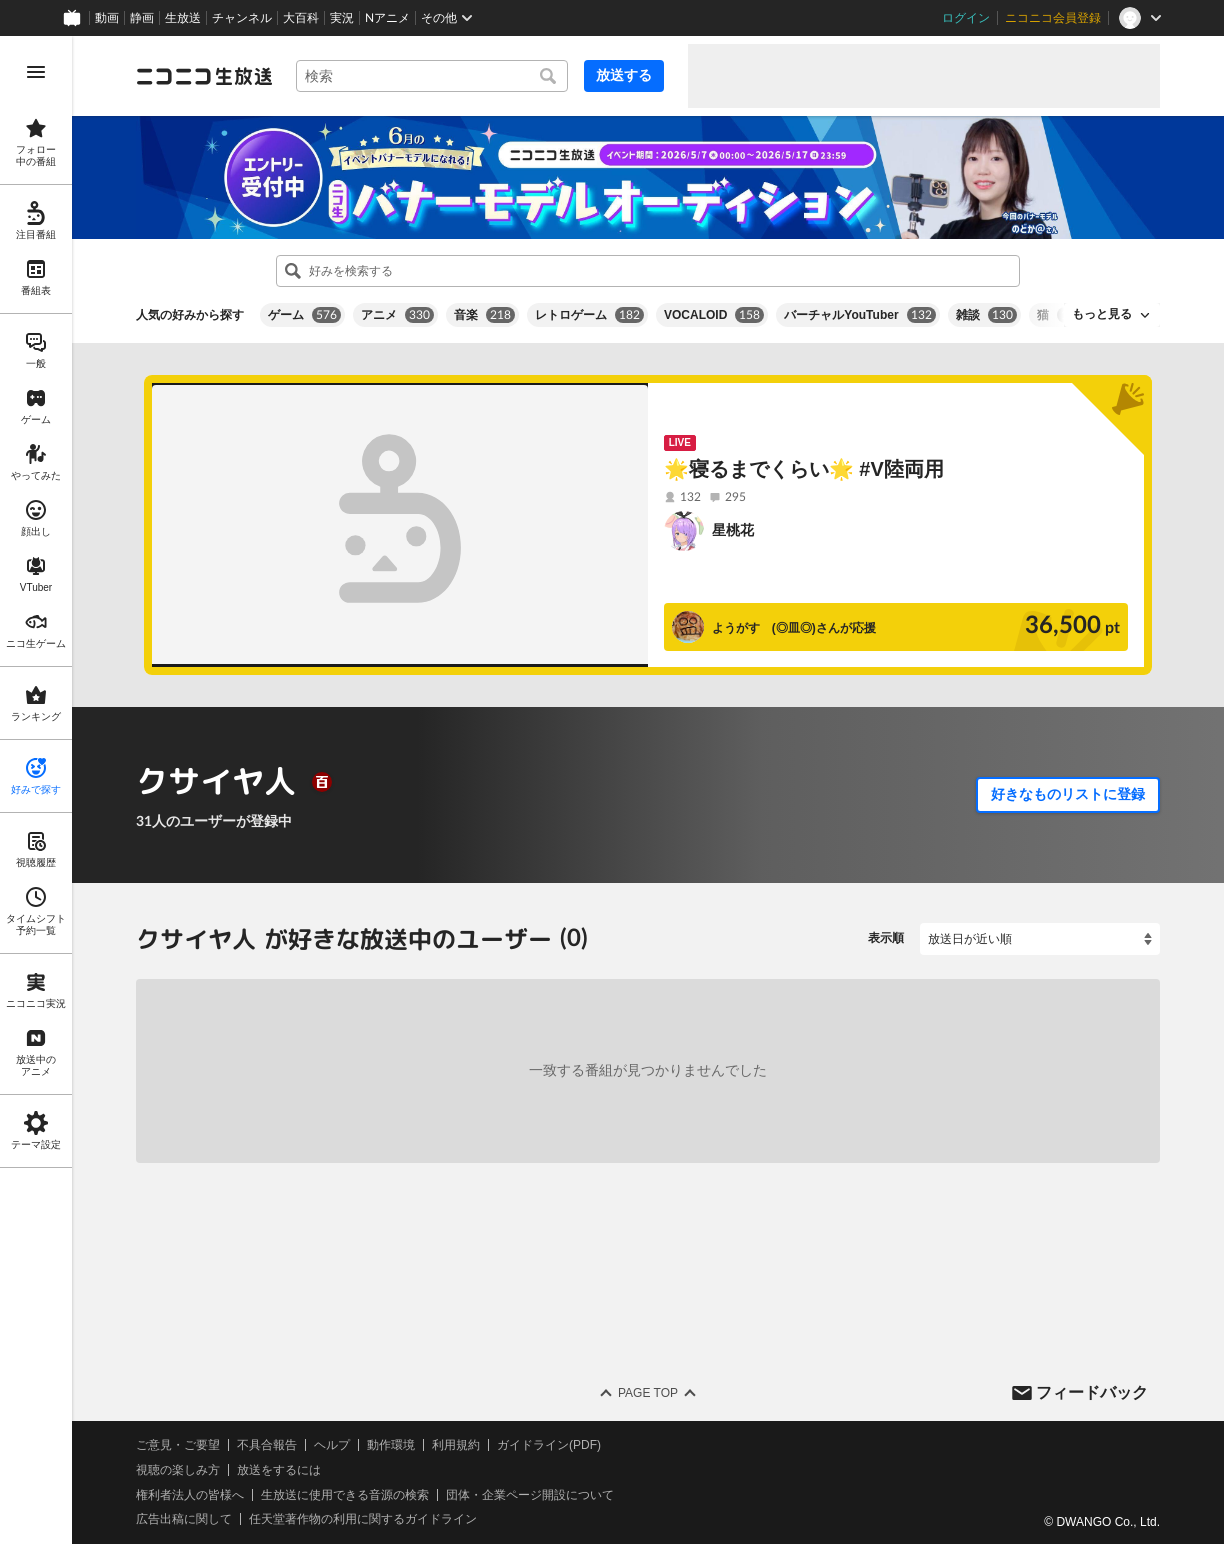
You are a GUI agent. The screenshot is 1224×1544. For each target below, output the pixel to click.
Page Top (648, 1393)
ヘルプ (332, 1445)
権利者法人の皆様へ (190, 1494)
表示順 (886, 938)
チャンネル (242, 18)
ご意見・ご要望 (178, 1445)
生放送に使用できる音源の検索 (345, 1494)
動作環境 (391, 1445)
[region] (36, 790)
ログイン (966, 18)
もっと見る (1102, 314)
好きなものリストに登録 (1068, 794)
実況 (342, 18)
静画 (142, 18)
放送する (624, 75)
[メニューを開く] (36, 72)
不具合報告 (267, 1445)
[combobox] (432, 76)
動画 (107, 18)
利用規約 (456, 1445)
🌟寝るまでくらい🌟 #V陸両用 (804, 469)
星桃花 (733, 530)
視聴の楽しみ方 (178, 1470)
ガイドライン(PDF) (549, 1445)
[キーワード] (432, 76)
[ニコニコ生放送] (204, 76)
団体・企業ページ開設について (530, 1494)
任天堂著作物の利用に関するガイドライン (363, 1519)
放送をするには (279, 1470)
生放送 (183, 18)
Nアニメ (387, 18)
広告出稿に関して (184, 1519)
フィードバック (1092, 1391)
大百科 (301, 18)
